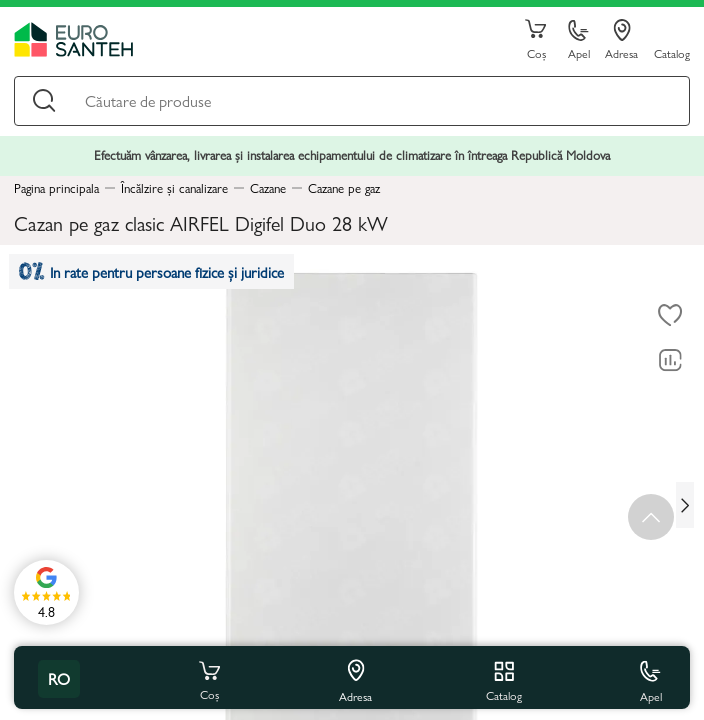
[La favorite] (670, 315)
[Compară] (670, 360)
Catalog (672, 52)
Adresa (621, 40)
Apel (579, 40)
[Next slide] (685, 505)
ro (59, 678)
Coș (536, 40)
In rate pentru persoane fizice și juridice (151, 271)
